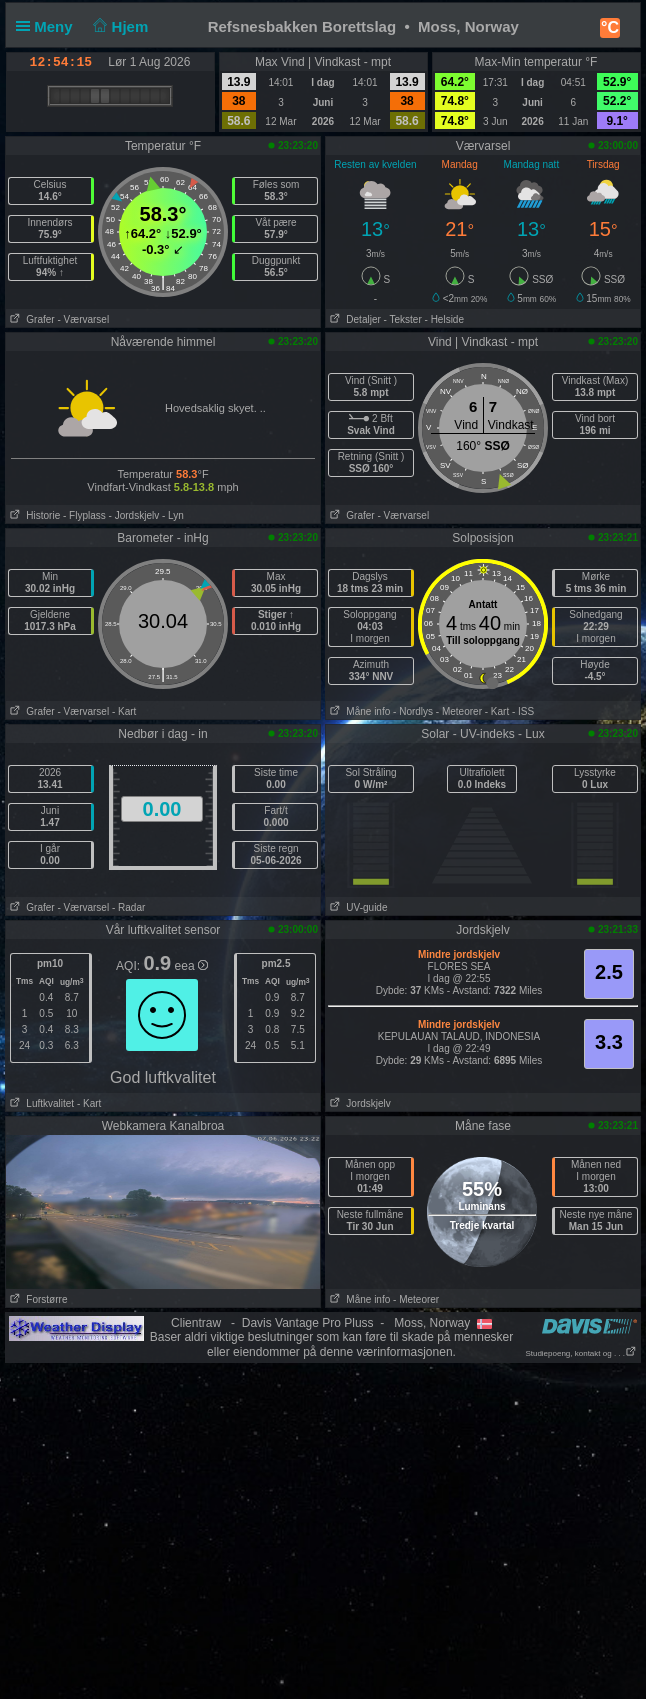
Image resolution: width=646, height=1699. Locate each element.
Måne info (358, 711)
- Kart (124, 711)
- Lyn (173, 515)
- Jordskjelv (134, 515)
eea (191, 966)
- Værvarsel (83, 319)
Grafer (30, 319)
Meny (48, 26)
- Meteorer (459, 711)
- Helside (444, 319)
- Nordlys (413, 711)
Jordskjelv (358, 1103)
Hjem (119, 26)
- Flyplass (84, 515)
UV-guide (356, 907)
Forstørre (36, 1299)
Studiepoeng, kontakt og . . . (581, 1353)
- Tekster (403, 319)
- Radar (128, 907)
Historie (33, 515)
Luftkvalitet (40, 1103)
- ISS (523, 711)
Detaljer (353, 319)
